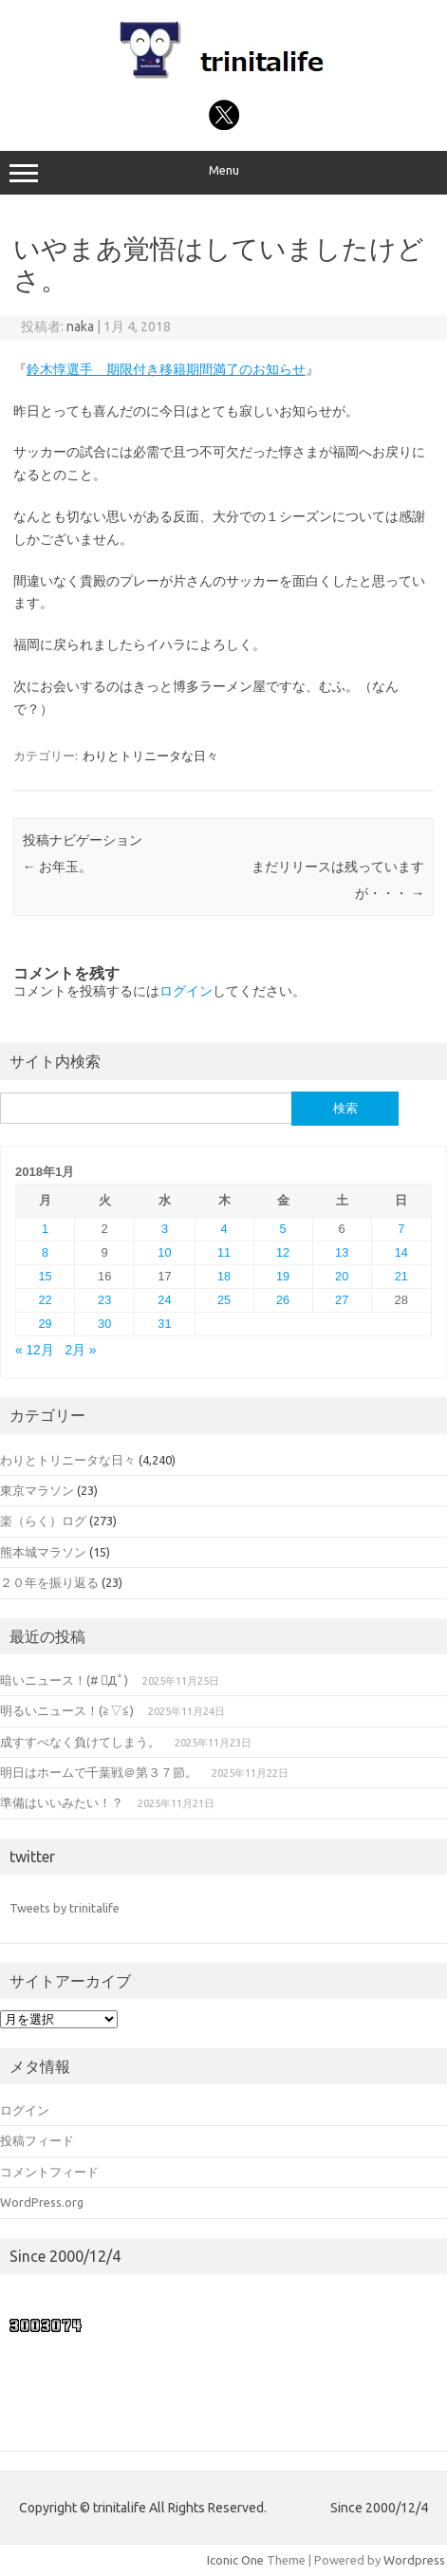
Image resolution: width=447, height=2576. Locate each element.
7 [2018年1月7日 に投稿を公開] (401, 1229)
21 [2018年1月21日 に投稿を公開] (401, 1276)
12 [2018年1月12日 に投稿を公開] (282, 1252)
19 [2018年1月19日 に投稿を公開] (282, 1276)
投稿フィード (37, 2140)
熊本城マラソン (43, 1552)
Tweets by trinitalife (64, 1907)
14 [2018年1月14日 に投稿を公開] (401, 1252)
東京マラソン (37, 1490)
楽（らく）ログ (43, 1520)
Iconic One (235, 2560)
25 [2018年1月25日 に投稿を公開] (224, 1300)
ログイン (186, 991)
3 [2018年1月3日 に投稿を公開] (164, 1229)
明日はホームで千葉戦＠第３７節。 (98, 1772)
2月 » (80, 1350)
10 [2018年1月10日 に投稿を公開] (164, 1252)
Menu (223, 172)
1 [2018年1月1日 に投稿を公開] (45, 1229)
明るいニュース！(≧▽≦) (67, 1710)
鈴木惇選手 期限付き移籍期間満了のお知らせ (166, 369)
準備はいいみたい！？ (61, 1802)
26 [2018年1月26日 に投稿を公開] (282, 1300)
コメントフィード (49, 2171)
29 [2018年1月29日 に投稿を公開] (44, 1323)
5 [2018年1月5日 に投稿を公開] (283, 1229)
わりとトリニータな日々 (150, 755)
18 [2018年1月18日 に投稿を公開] (224, 1276)
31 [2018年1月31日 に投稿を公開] (164, 1323)
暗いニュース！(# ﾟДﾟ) (64, 1680)
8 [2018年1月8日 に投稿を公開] (45, 1252)
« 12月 (34, 1350)
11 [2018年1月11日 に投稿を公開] (224, 1252)
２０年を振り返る (49, 1582)
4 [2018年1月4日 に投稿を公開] (224, 1229)
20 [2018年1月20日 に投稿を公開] (341, 1276)
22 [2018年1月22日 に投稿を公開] (44, 1300)
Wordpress (414, 2560)
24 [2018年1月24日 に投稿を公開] (164, 1300)
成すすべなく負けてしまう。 (80, 1741)
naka (80, 326)
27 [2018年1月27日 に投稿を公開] (341, 1300)
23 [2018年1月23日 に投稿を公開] (104, 1300)
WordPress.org (42, 2202)
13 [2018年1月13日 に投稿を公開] (341, 1252)
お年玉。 (57, 866)
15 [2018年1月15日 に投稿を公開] (44, 1276)
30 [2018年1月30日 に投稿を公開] (104, 1323)
